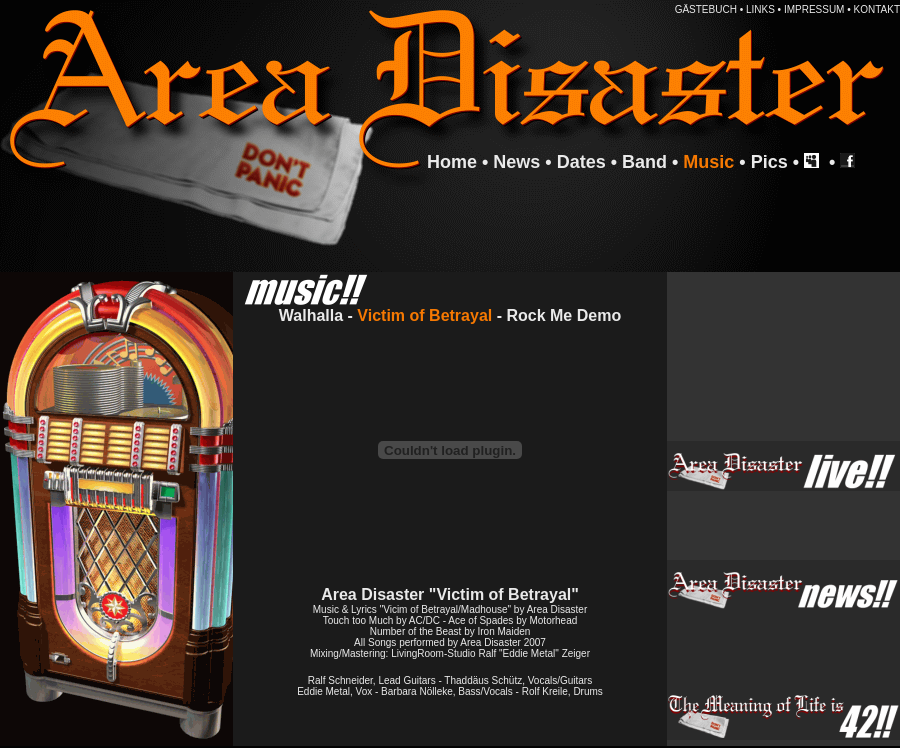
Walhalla (311, 315)
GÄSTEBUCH (706, 9)
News (516, 162)
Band (644, 162)
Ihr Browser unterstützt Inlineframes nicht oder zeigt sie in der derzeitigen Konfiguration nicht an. (783, 356)
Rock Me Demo (563, 315)
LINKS (760, 9)
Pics (769, 162)
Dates (581, 162)
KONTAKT (877, 9)
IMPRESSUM (814, 9)
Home (452, 162)
